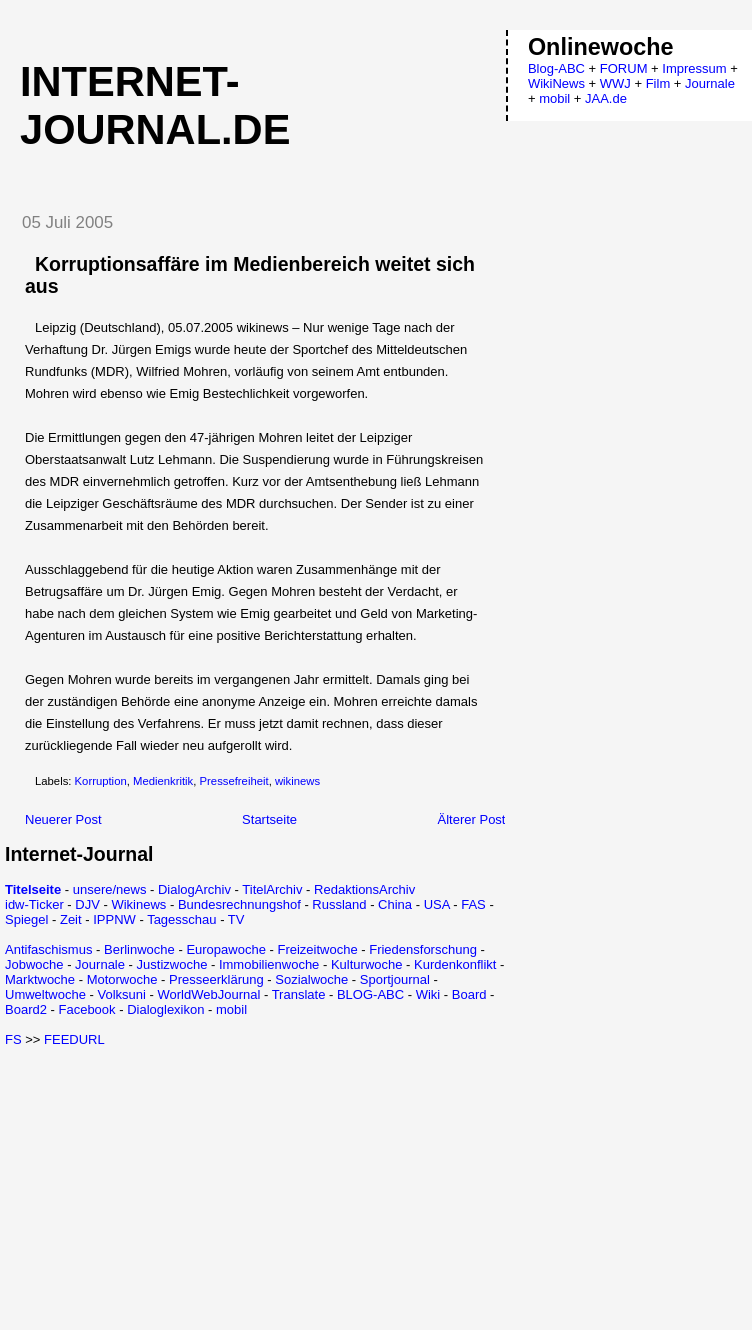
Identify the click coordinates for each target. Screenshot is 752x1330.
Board (469, 994)
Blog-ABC (556, 68)
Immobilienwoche (269, 964)
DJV (87, 904)
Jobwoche (34, 964)
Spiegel (26, 919)
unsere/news (110, 889)
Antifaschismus (48, 949)
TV (236, 919)
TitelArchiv (272, 889)
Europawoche (226, 949)
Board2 (26, 1009)
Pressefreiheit (234, 781)
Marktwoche (40, 979)
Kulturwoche (367, 964)
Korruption (101, 781)
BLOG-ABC (370, 994)
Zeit (71, 919)
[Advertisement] (173, 1187)
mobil (231, 1009)
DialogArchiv (194, 889)
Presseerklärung (216, 979)
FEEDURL (74, 1039)
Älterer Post (472, 819)
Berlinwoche (139, 949)
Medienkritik (163, 781)
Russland (339, 904)
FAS (473, 904)
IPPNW (114, 919)
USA (437, 904)
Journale (100, 964)
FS (13, 1039)
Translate (299, 994)
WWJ (615, 83)
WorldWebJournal (208, 994)
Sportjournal (395, 979)
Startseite (269, 819)
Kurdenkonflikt (455, 964)
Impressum (694, 68)
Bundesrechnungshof (239, 904)
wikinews (297, 781)
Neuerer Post (63, 819)
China (395, 904)
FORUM (624, 68)
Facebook (86, 1009)
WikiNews (556, 83)
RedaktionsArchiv (364, 889)
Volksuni (121, 994)
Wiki (428, 994)
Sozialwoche (311, 979)
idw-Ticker (34, 904)
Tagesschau (181, 919)
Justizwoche (172, 964)
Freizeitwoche (317, 949)
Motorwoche (122, 979)
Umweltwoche (45, 994)
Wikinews (138, 904)
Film (658, 83)
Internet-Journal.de (155, 105)
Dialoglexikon (165, 1009)
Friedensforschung (423, 949)
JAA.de (606, 98)
